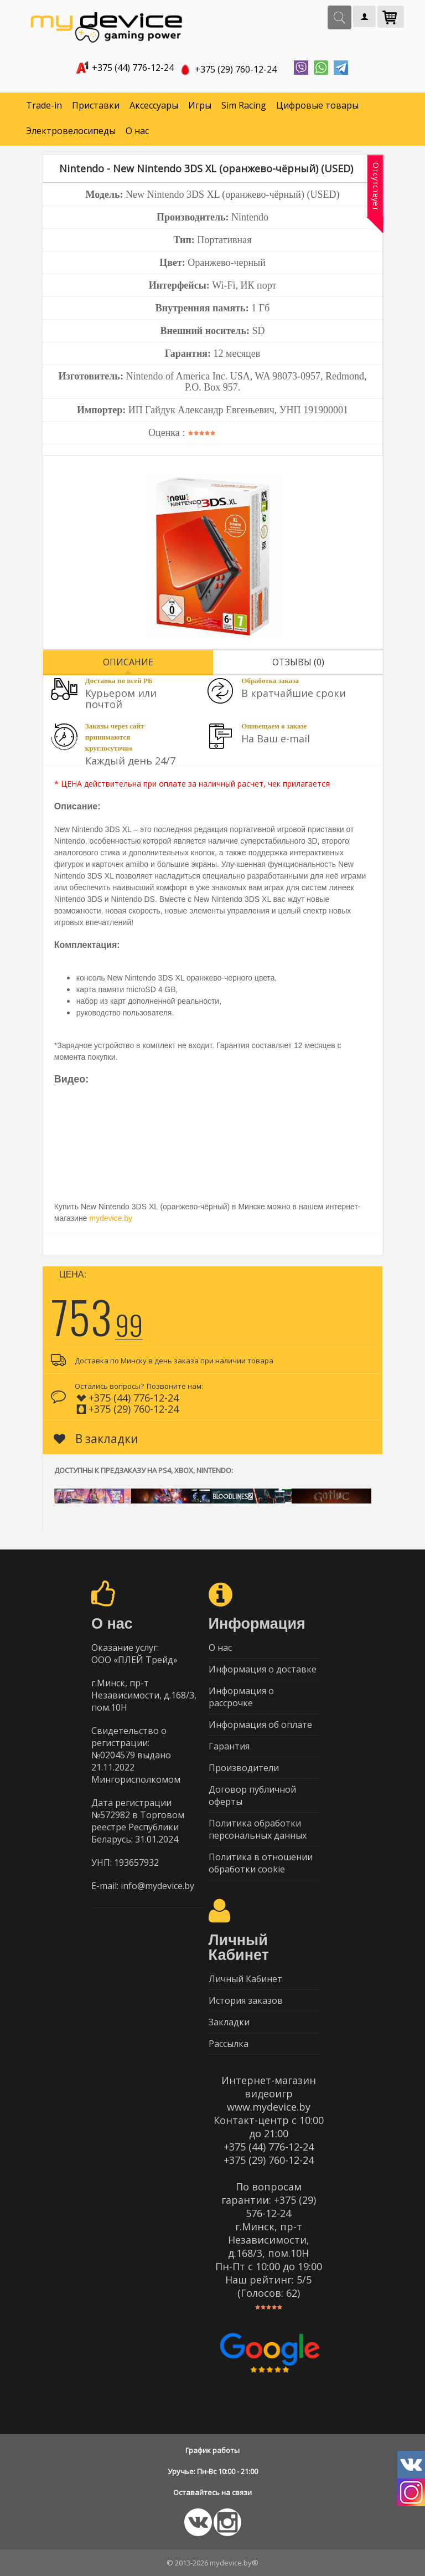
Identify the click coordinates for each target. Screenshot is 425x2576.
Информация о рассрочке (241, 1697)
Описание (128, 662)
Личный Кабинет (245, 1979)
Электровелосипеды (71, 131)
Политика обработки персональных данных (258, 1829)
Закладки (229, 2022)
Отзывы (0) (298, 662)
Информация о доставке (263, 1669)
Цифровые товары (317, 105)
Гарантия (229, 1746)
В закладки (96, 1438)
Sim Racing (243, 105)
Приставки (96, 105)
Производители (244, 1768)
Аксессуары (153, 105)
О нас (137, 131)
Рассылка (228, 2044)
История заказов (246, 2000)
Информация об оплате (260, 1724)
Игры (199, 105)
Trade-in (44, 105)
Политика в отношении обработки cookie (261, 1863)
